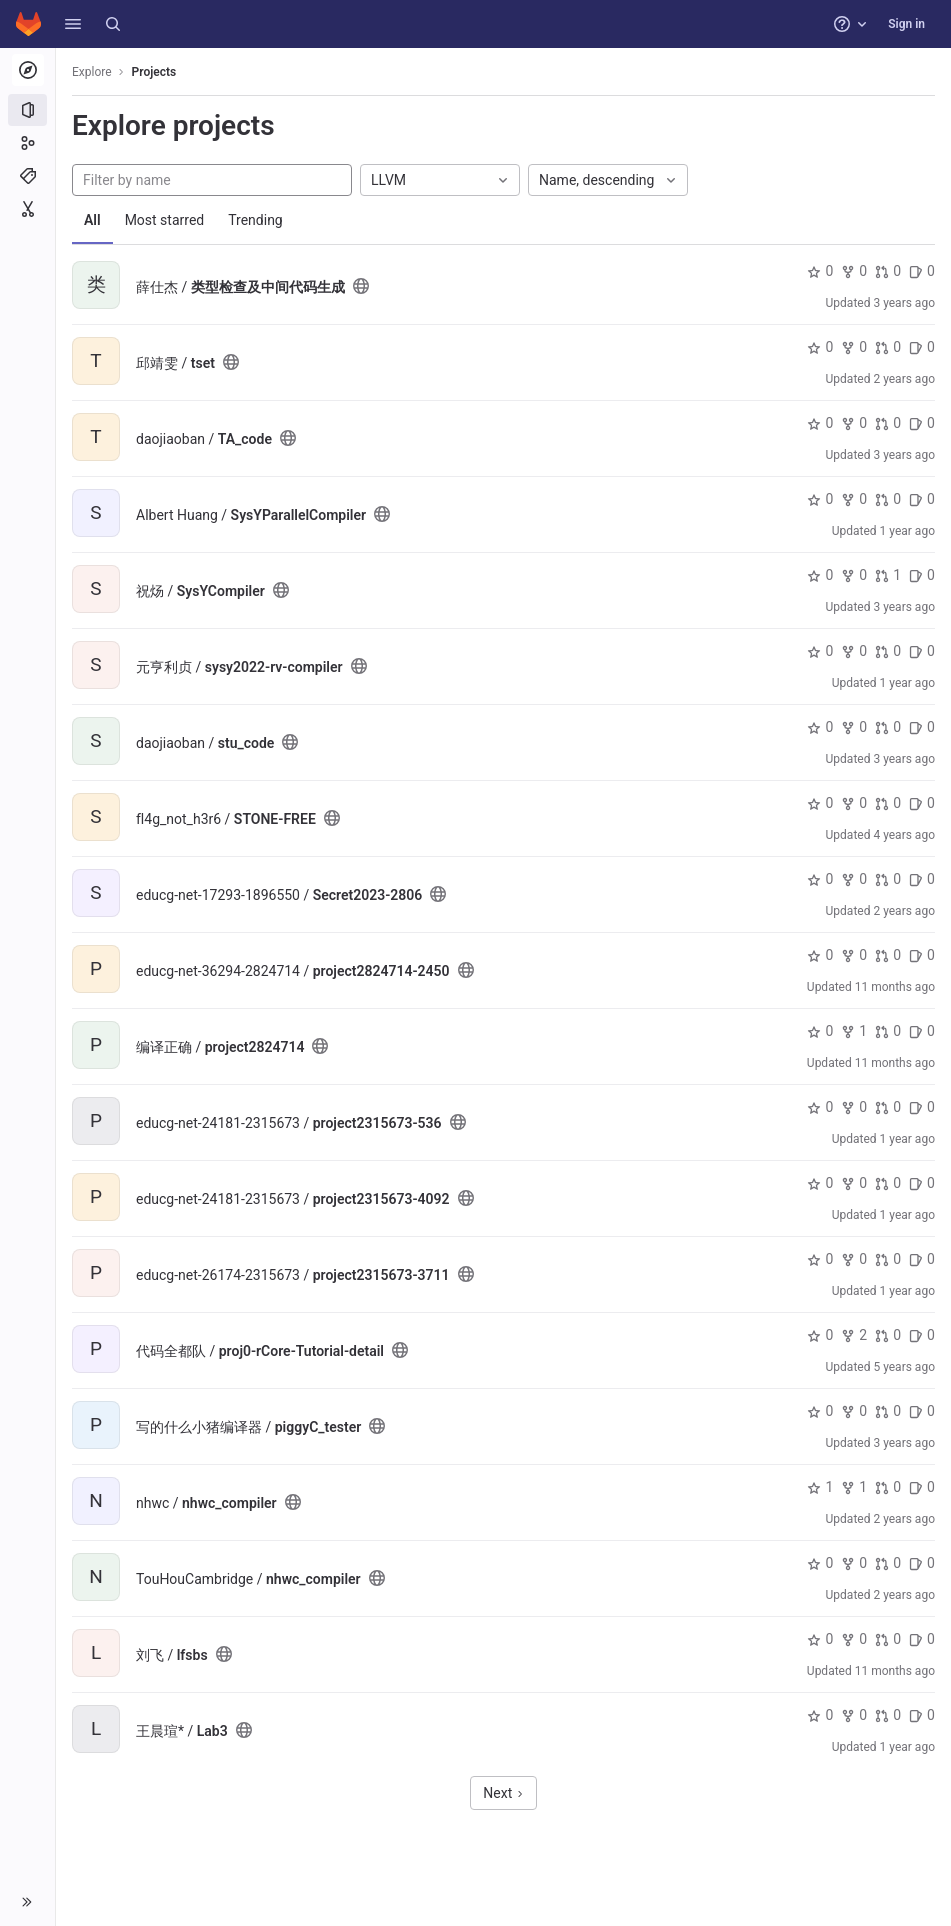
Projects (154, 72)
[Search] (113, 24)
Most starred (165, 220)
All (92, 220)
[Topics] (27, 176)
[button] (73, 24)
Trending (255, 220)
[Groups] (27, 143)
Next (503, 1793)
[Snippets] (27, 209)
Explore (92, 72)
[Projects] (27, 110)
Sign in (906, 24)
